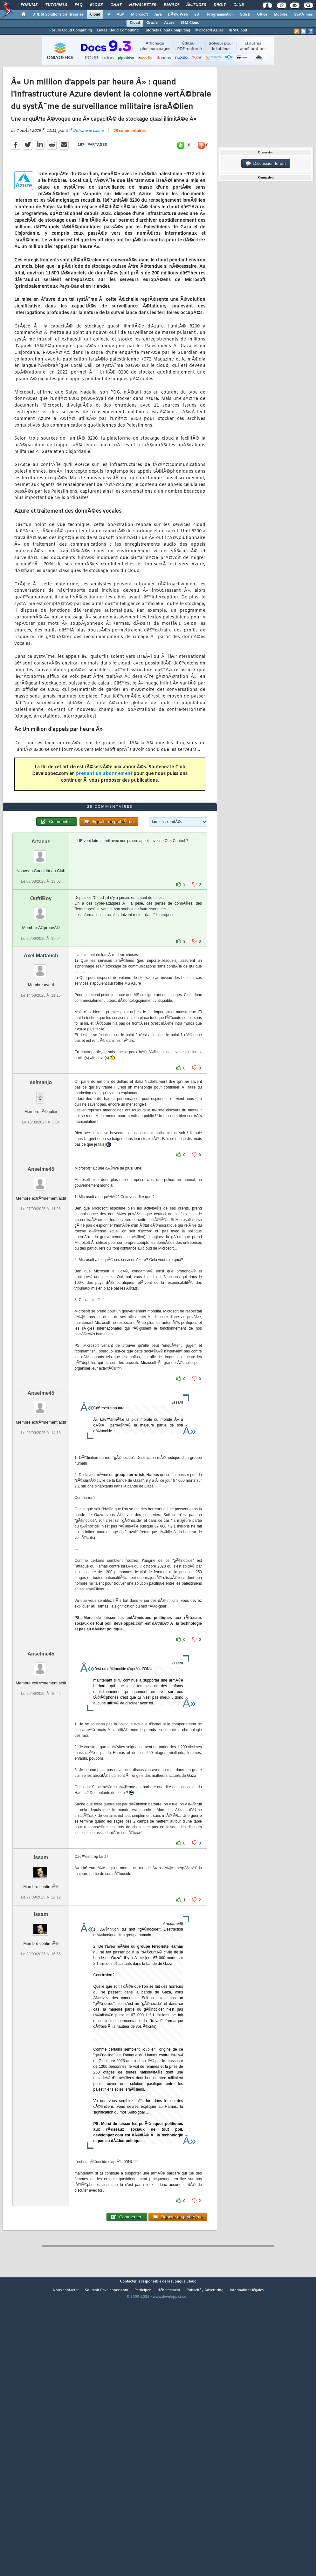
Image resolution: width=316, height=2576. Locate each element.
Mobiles (281, 14)
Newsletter (142, 5)
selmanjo (41, 1197)
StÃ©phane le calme (84, 169)
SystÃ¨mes (303, 14)
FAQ (78, 5)
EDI (197, 14)
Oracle (152, 23)
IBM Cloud (190, 23)
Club (238, 5)
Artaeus (41, 957)
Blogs (96, 5)
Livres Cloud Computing (118, 30)
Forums (29, 5)
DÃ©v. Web (178, 14)
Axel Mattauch (41, 1070)
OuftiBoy (41, 1013)
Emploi (171, 5)
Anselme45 (40, 1284)
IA (108, 14)
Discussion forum (266, 163)
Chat (116, 5)
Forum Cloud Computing (70, 30)
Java (157, 14)
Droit (219, 5)
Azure (169, 23)
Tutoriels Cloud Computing (167, 30)
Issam (41, 1972)
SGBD (245, 14)
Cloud (95, 14)
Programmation (220, 14)
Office (262, 14)
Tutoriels (56, 5)
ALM (121, 14)
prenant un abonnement (104, 812)
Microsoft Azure (209, 30)
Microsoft (139, 14)
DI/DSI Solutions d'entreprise (58, 14)
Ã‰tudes (196, 5)
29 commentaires (129, 169)
